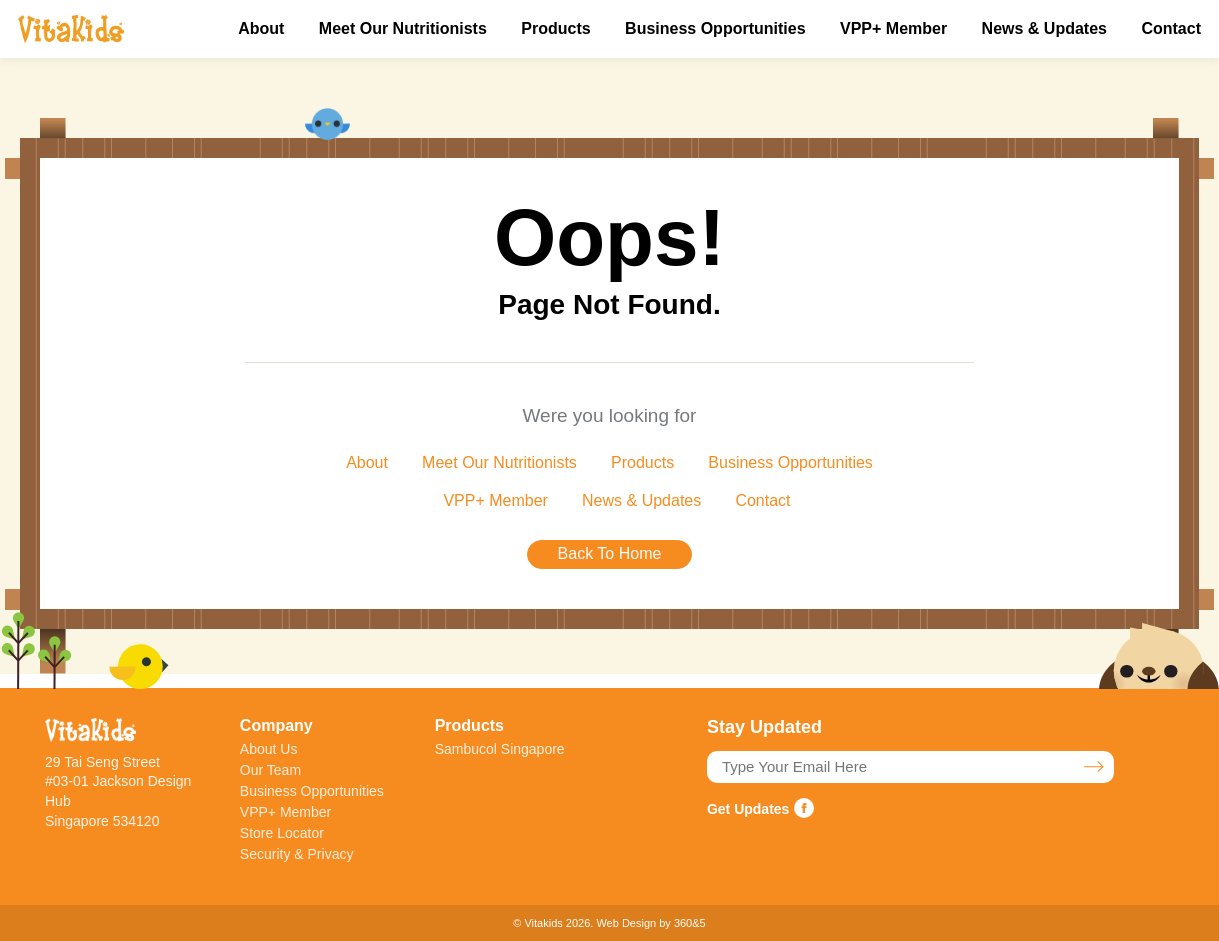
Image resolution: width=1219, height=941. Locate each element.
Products (555, 28)
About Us (269, 749)
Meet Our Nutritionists (403, 28)
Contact (1171, 28)
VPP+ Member (893, 28)
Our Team (270, 770)
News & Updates (1044, 28)
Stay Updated (1094, 767)
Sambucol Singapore (500, 749)
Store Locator (282, 833)
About (261, 28)
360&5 (690, 923)
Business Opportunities (715, 28)
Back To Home (610, 553)
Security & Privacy (297, 854)
